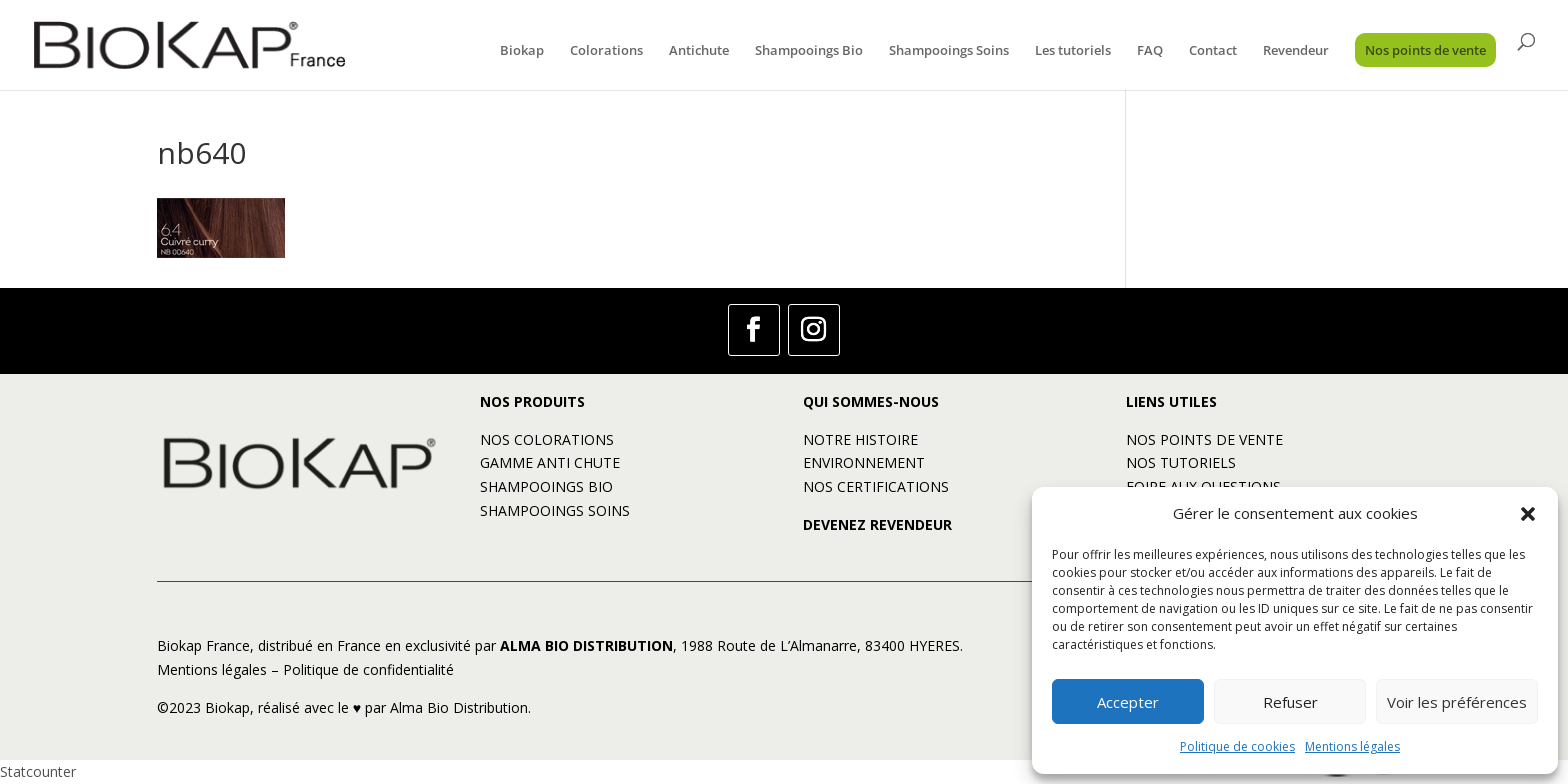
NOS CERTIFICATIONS (876, 486)
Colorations (606, 51)
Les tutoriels (1073, 51)
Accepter (1128, 702)
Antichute (699, 51)
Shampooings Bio (809, 51)
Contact (1213, 51)
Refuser (1290, 702)
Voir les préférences (1457, 702)
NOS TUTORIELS (1181, 462)
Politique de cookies (1237, 746)
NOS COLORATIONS (547, 439)
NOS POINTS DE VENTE (1204, 439)
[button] (1528, 514)
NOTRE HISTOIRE (860, 439)
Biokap (522, 51)
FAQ (1150, 51)
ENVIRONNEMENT (864, 462)
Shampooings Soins (949, 51)
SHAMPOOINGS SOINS (555, 510)
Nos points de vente (1425, 50)
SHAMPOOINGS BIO (546, 486)
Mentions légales (1352, 746)
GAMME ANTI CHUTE (550, 462)
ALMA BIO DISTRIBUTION (586, 645)
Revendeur (1296, 51)
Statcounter (38, 771)
